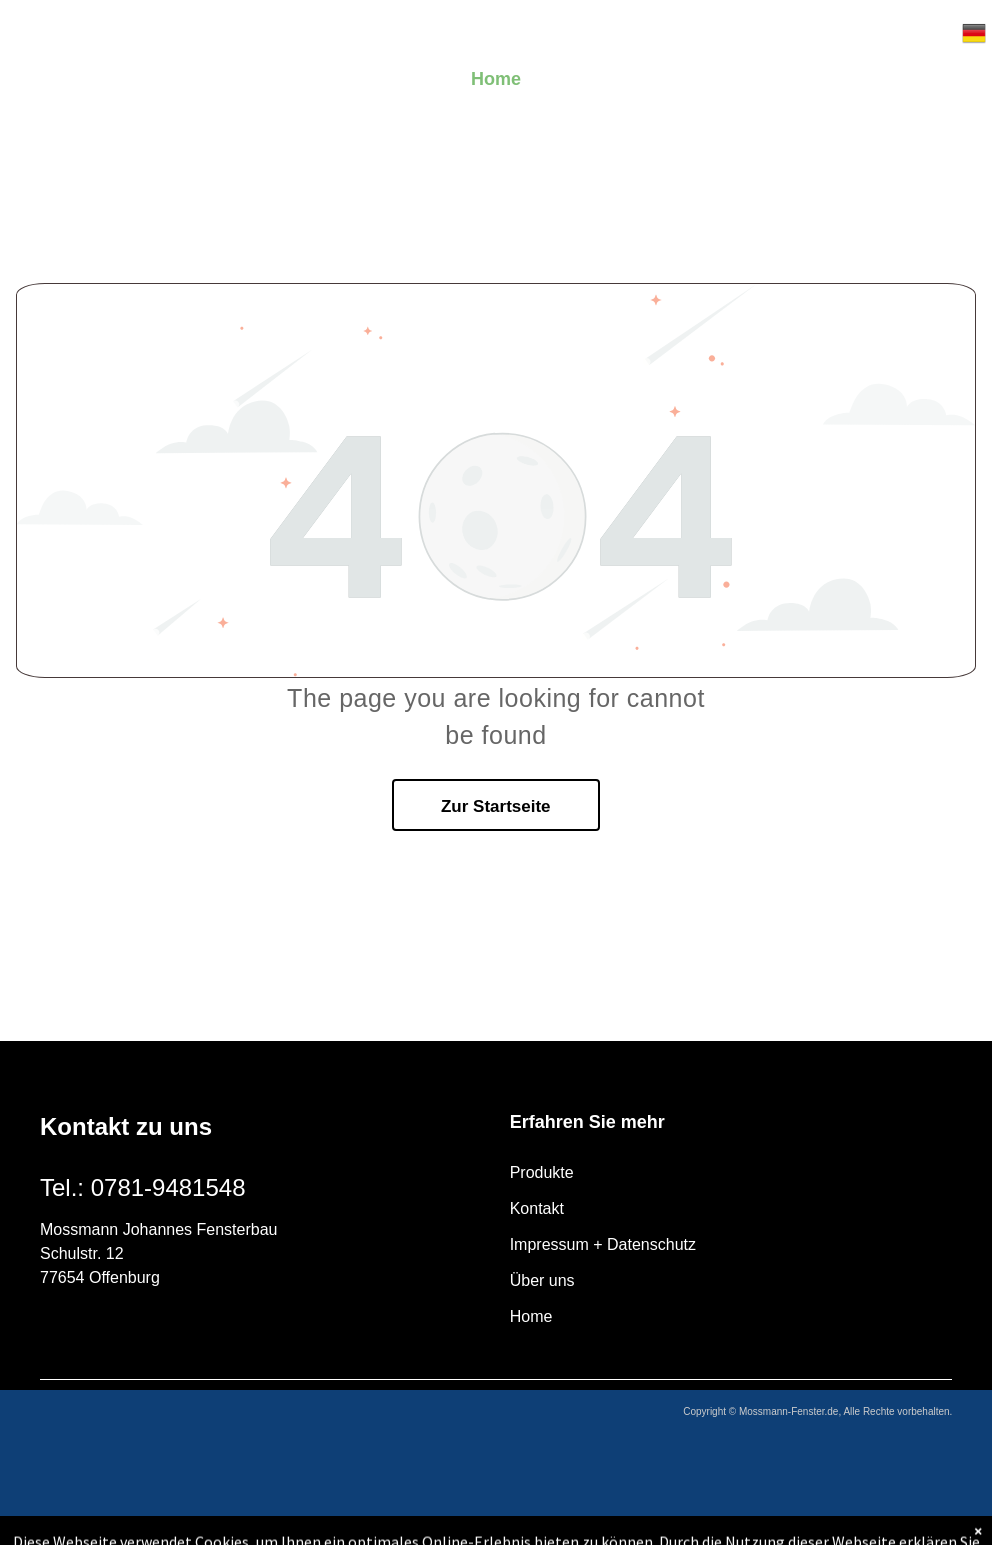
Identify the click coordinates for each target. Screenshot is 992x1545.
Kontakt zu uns (126, 1126)
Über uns (542, 1280)
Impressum (549, 1244)
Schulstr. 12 (82, 1253)
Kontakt (537, 1208)
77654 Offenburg (100, 1277)
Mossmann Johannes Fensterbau (158, 1229)
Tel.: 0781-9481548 (143, 1187)
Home (531, 1316)
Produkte (542, 1172)
